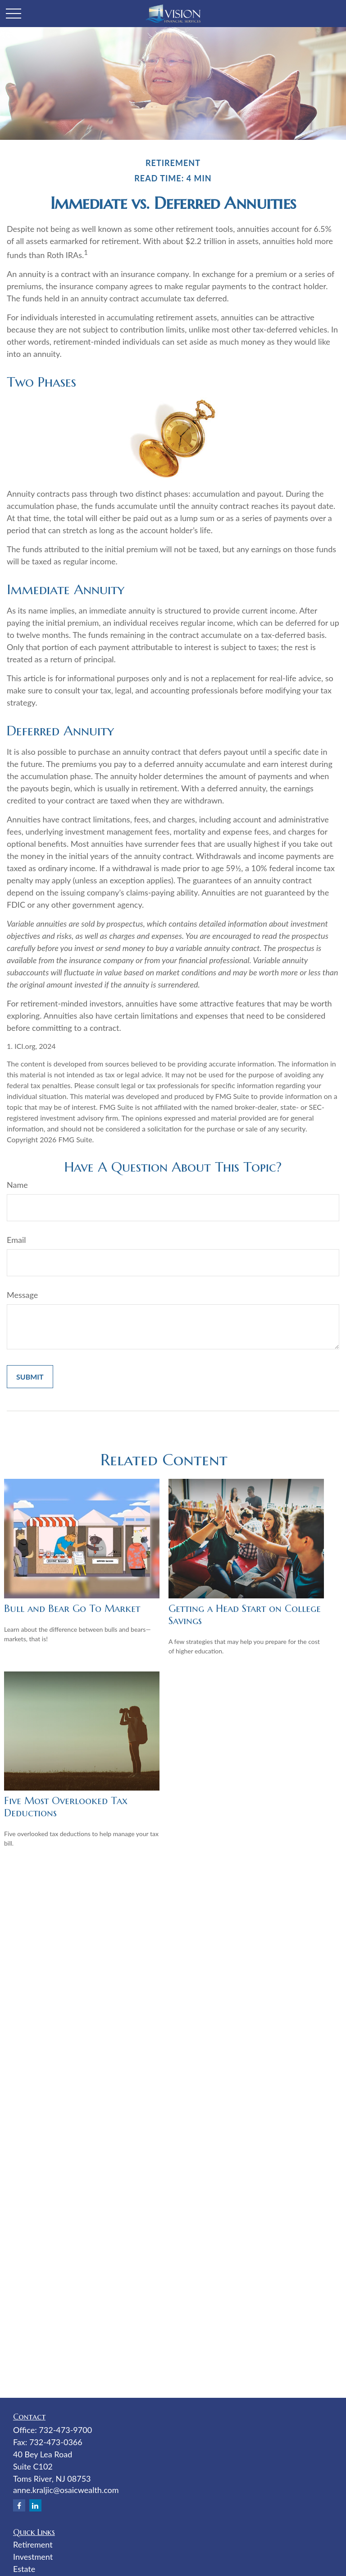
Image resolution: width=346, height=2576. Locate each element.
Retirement (33, 2544)
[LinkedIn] (35, 2505)
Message (22, 1295)
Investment (33, 2557)
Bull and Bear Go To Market (72, 1608)
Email (16, 1240)
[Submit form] (30, 1376)
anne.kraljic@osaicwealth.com (66, 2490)
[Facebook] (19, 2505)
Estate (24, 2569)
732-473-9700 (65, 2430)
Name (17, 1185)
